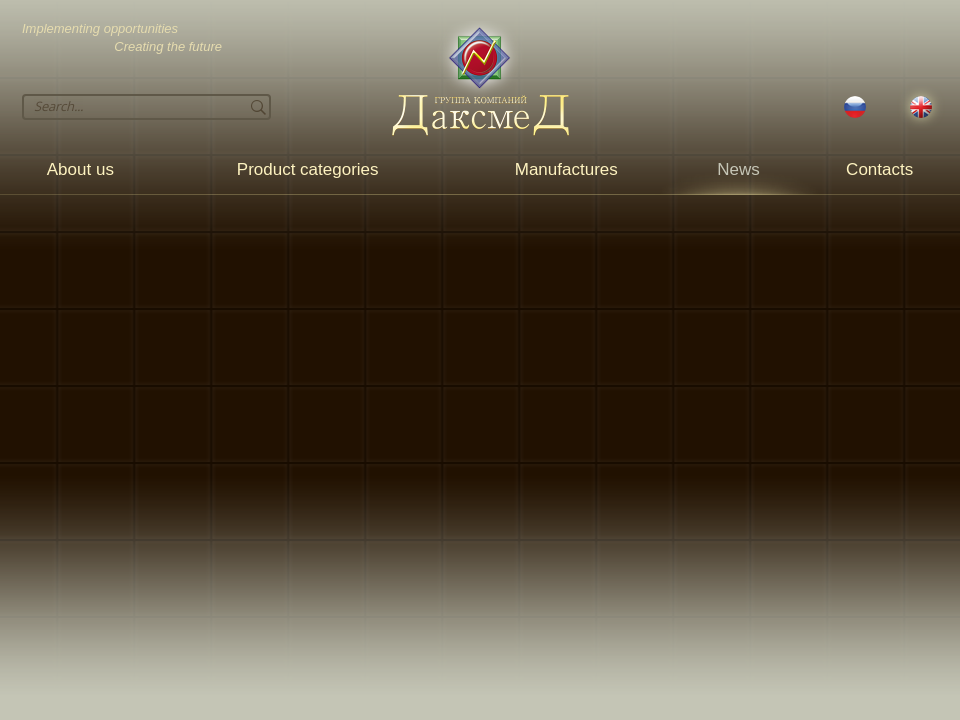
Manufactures (566, 169)
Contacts (879, 169)
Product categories (308, 169)
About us (80, 169)
